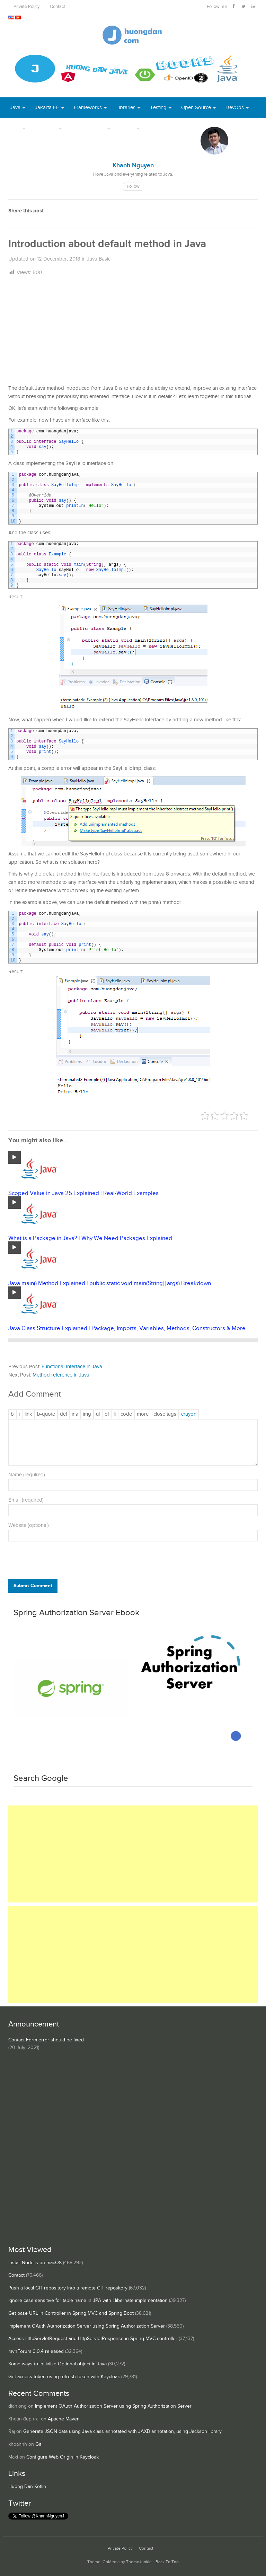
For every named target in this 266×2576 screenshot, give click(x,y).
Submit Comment (33, 1586)
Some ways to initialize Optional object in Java (57, 2364)
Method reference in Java (61, 1375)
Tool (15, 128)
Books (156, 128)
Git (38, 2444)
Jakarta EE (47, 108)
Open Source (196, 108)
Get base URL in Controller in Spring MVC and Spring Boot (71, 2313)
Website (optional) (28, 1525)
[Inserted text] (74, 1414)
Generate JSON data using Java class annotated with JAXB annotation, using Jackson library (122, 2431)
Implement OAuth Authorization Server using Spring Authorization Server (86, 2326)
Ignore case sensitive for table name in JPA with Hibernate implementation (88, 2300)
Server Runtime (88, 128)
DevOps (234, 108)
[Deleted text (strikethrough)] (63, 1414)
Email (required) (26, 1500)
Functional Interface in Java (72, 1367)
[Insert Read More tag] (142, 1414)
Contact (57, 6)
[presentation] (55, 1562)
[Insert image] (87, 1414)
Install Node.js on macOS (35, 2263)
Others (127, 128)
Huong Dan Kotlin (27, 2486)
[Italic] (19, 1414)
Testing (158, 108)
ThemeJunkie (139, 2562)
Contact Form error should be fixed (46, 2040)
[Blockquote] (46, 1414)
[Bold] (12, 1414)
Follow (133, 186)
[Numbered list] (106, 1414)
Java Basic (98, 259)
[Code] (126, 1414)
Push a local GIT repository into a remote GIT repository (67, 2288)
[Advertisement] (133, 330)
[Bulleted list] (98, 1414)
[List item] (114, 1414)
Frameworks (88, 108)
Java (15, 108)
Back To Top (167, 2562)
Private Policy (26, 6)
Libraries (125, 108)
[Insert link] (28, 1414)
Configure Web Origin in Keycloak (62, 2457)
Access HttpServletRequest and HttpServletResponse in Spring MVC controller (92, 2338)
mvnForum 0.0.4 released (36, 2351)
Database (46, 128)
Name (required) (26, 1475)
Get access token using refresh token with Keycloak (64, 2377)
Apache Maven (64, 2419)
